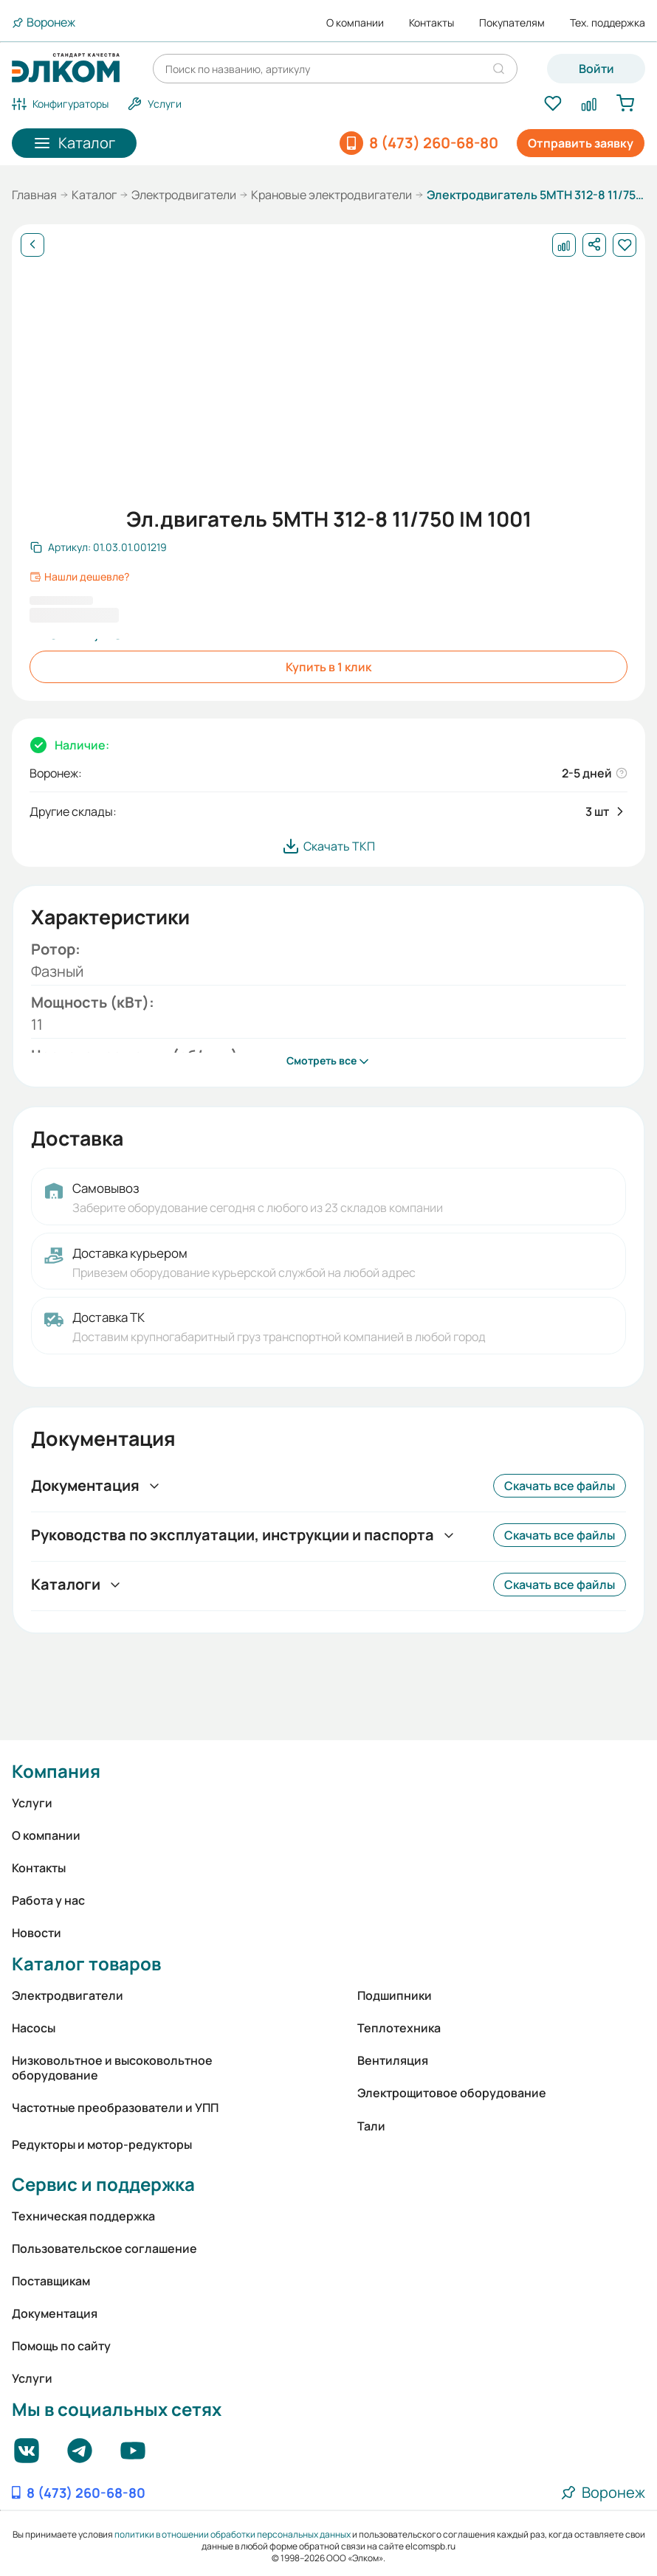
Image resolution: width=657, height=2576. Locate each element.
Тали (371, 2126)
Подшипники (394, 1995)
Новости (36, 1932)
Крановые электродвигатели (331, 195)
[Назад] (32, 245)
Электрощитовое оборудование (451, 2092)
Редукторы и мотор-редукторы (102, 2144)
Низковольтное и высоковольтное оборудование (112, 2067)
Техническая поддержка (83, 2216)
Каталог (94, 195)
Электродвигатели (183, 195)
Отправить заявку (580, 143)
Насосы (33, 2028)
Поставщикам (51, 2281)
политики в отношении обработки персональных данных (232, 2534)
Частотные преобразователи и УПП (115, 2107)
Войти (596, 68)
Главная (34, 195)
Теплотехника (399, 2028)
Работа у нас (48, 1900)
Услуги (32, 1803)
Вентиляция (392, 2060)
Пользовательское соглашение (104, 2248)
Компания (56, 1771)
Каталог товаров (86, 1963)
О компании (355, 23)
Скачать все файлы (559, 1486)
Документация (54, 2313)
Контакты (431, 23)
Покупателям (512, 23)
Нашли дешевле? (79, 577)
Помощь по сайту (61, 2345)
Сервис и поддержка (103, 2184)
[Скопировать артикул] (98, 547)
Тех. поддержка (607, 23)
